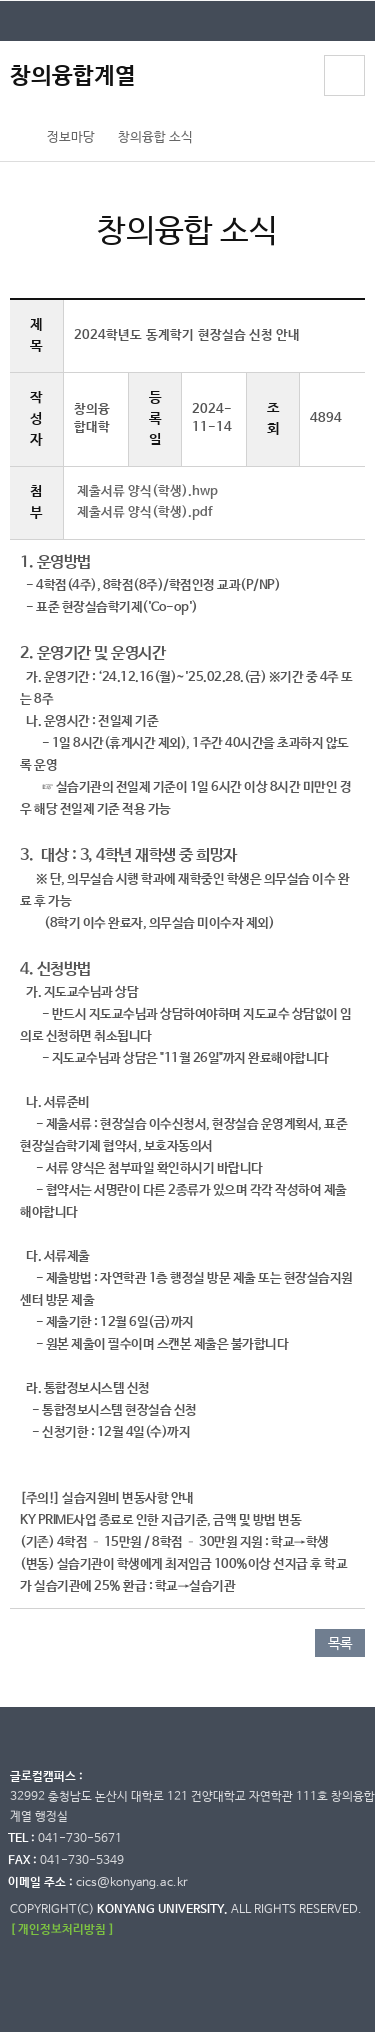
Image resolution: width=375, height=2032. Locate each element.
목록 (340, 1644)
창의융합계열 (73, 76)
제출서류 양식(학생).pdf (144, 512)
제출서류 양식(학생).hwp (147, 491)
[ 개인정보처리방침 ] (62, 1929)
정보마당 (71, 137)
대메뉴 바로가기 (0, 0)
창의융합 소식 (155, 137)
